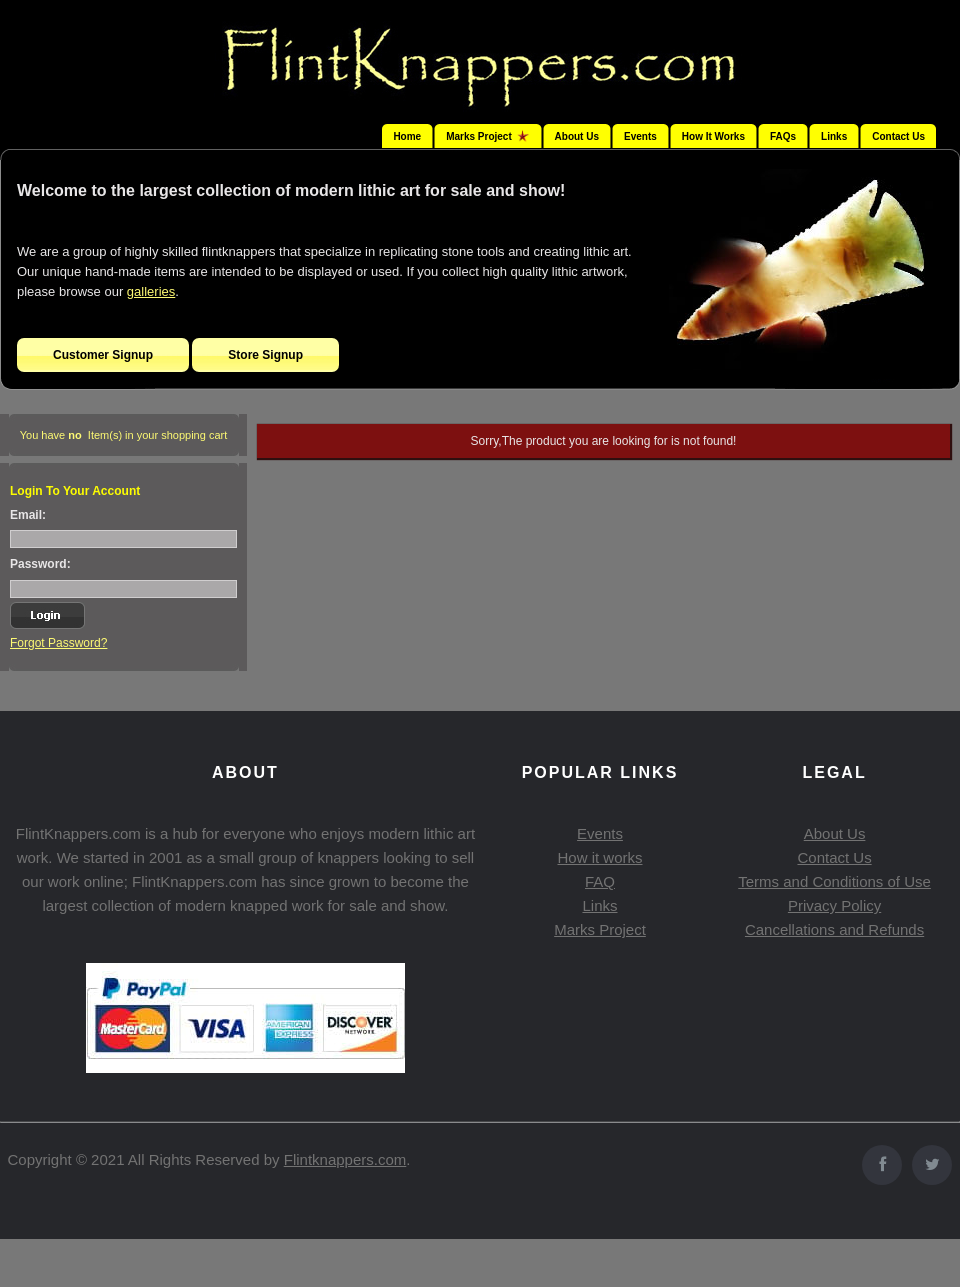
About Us (577, 136)
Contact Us (898, 136)
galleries (151, 291)
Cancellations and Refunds (834, 929)
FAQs (783, 136)
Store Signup (265, 355)
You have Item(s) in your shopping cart (124, 435)
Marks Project (600, 929)
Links (834, 136)
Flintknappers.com (345, 1159)
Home (407, 136)
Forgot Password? (58, 643)
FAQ (600, 881)
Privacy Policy (834, 905)
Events (640, 136)
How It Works (713, 136)
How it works (599, 857)
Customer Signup (103, 355)
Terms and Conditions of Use (834, 881)
